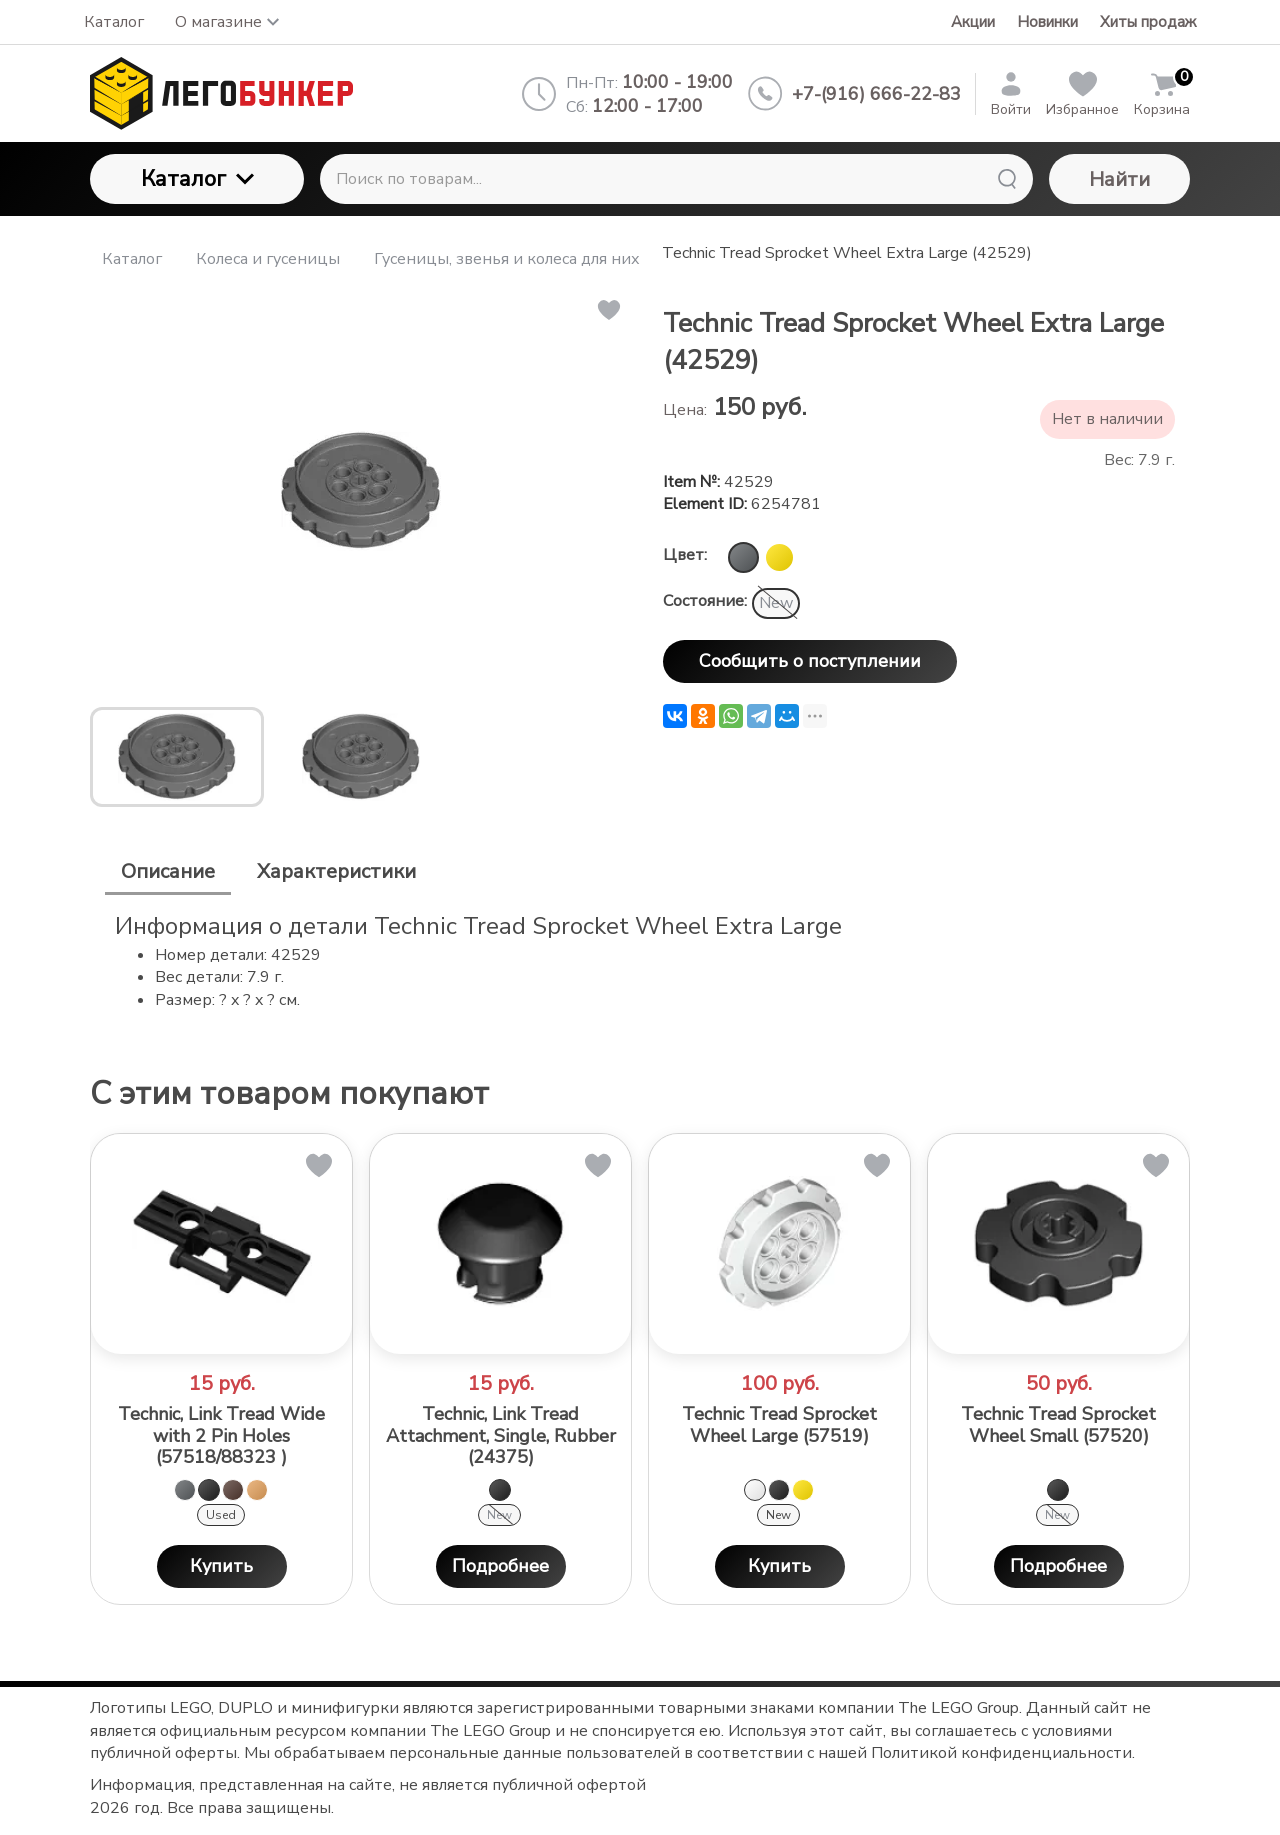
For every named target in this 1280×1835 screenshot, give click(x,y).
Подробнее (500, 1566)
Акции (973, 22)
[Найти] (1007, 179)
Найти (1119, 179)
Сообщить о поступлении (810, 661)
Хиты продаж (1148, 22)
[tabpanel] (640, 960)
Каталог (197, 179)
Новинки (1047, 22)
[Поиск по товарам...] (676, 179)
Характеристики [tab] (336, 871)
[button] (607, 310)
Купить (221, 1566)
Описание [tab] (168, 871)
